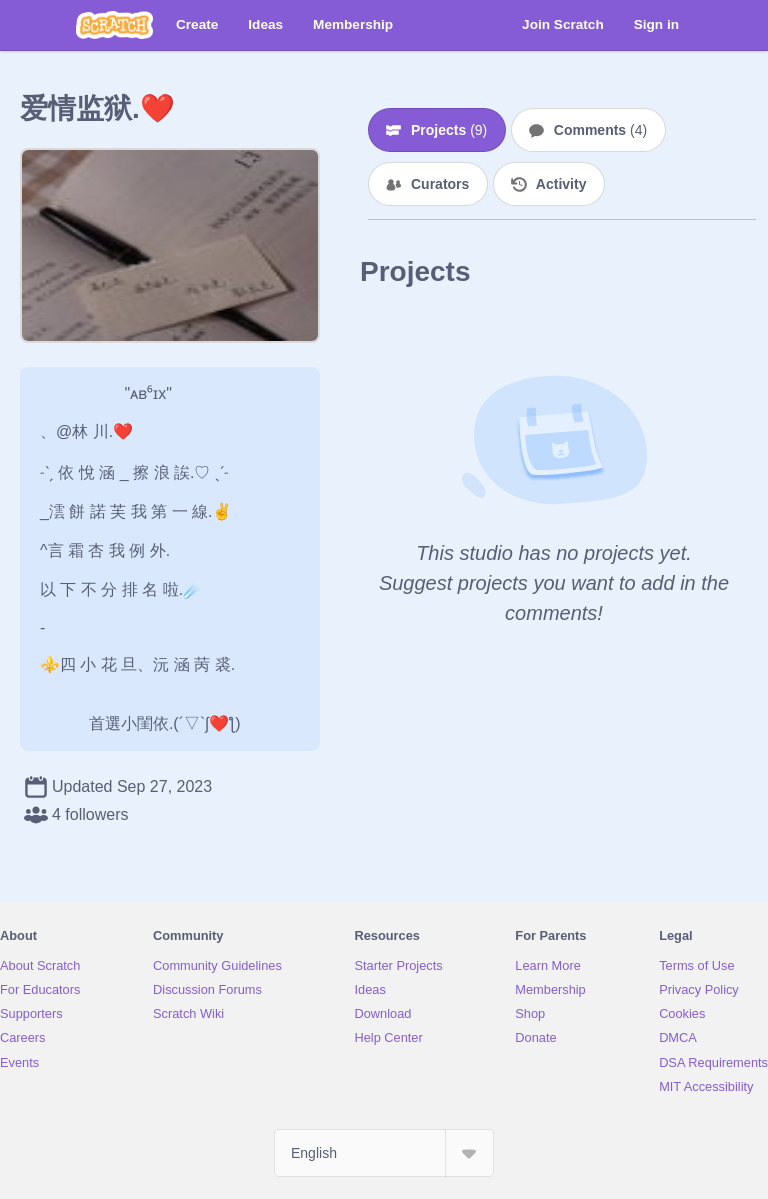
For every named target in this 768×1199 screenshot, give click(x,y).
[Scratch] (114, 25)
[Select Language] (384, 1153)
